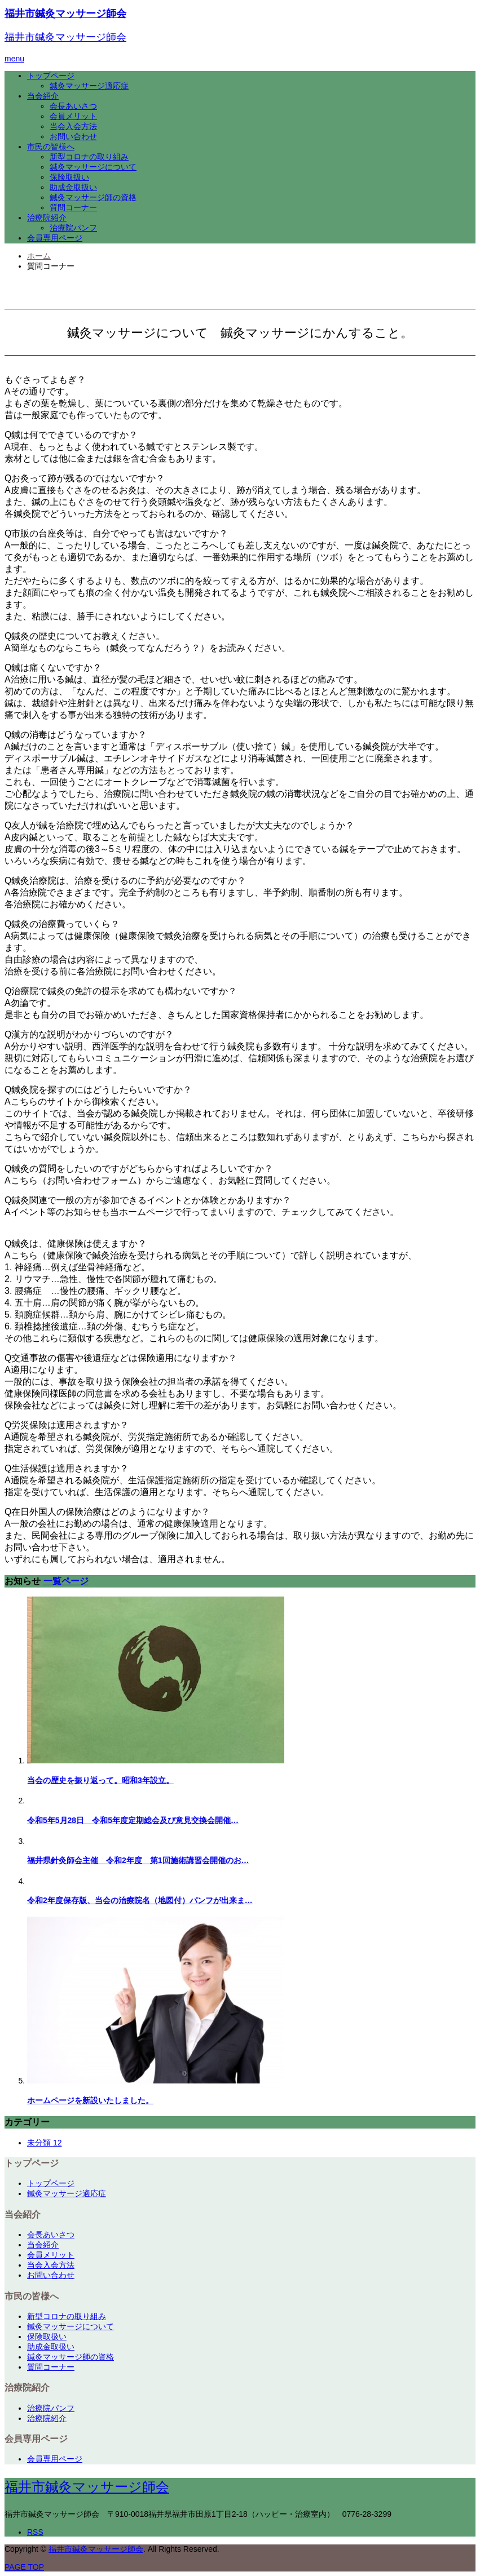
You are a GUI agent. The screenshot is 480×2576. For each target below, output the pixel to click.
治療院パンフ (73, 227)
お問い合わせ (73, 136)
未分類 (44, 2142)
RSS (35, 2532)
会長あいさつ (73, 105)
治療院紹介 (47, 217)
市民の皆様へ (50, 146)
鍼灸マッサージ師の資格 (93, 197)
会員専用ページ (54, 237)
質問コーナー (73, 207)
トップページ (50, 75)
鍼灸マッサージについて (93, 166)
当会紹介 (43, 95)
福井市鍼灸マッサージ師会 (65, 13)
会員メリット (73, 116)
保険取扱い (69, 176)
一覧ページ (66, 1581)
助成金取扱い (73, 187)
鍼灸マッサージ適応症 (89, 85)
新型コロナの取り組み (89, 156)
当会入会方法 (73, 126)
